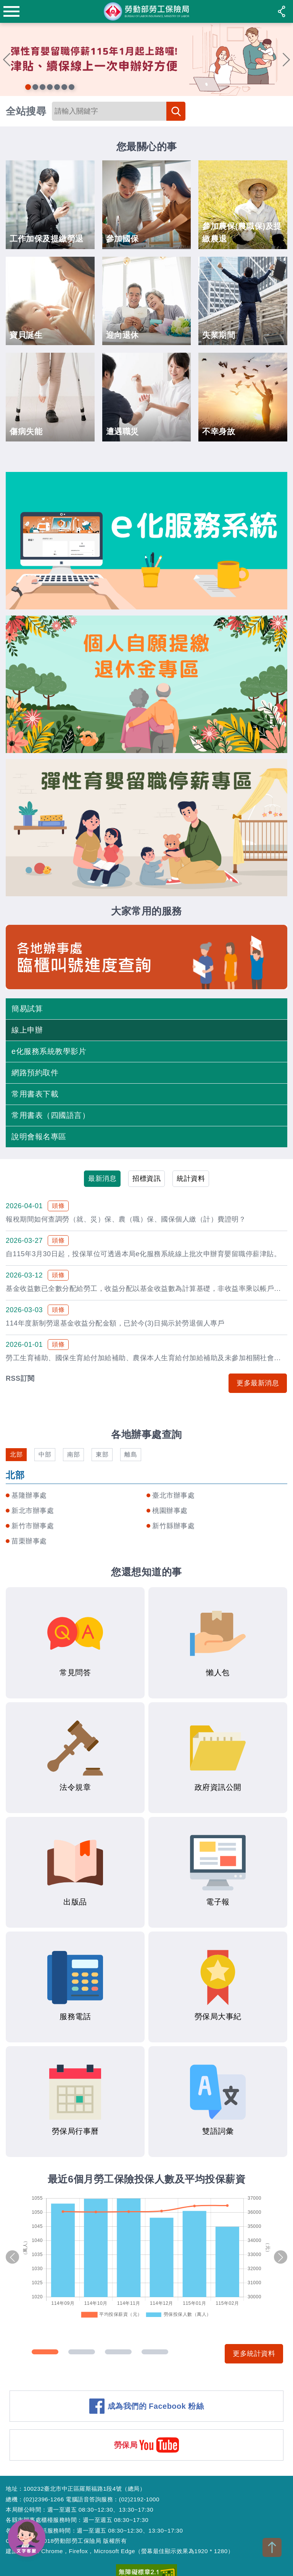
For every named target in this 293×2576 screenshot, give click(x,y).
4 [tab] (50, 87)
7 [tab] (71, 87)
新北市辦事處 (32, 1510)
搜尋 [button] (175, 111)
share (281, 11)
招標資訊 (146, 1178)
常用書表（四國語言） (50, 1115)
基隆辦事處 (29, 1495)
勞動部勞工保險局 (146, 11)
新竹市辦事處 (32, 1526)
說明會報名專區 (38, 1136)
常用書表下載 (34, 1094)
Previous (6, 59)
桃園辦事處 (170, 1510)
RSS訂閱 (20, 1378)
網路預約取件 (34, 1072)
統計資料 (191, 1178)
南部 (73, 1454)
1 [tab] (28, 87)
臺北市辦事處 (173, 1495)
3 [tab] (42, 87)
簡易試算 (27, 1008)
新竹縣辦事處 (173, 1526)
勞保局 (126, 2445)
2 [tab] (35, 87)
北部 (16, 1454)
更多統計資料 (254, 2353)
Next (286, 59)
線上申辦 (27, 1030)
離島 (130, 1454)
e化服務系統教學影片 (48, 1051)
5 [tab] (57, 87)
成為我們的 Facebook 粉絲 (156, 2406)
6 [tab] (64, 87)
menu (11, 11)
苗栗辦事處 (29, 1541)
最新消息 (102, 1178)
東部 (102, 1454)
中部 (45, 1454)
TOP (272, 2547)
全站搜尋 (26, 111)
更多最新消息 (258, 1383)
